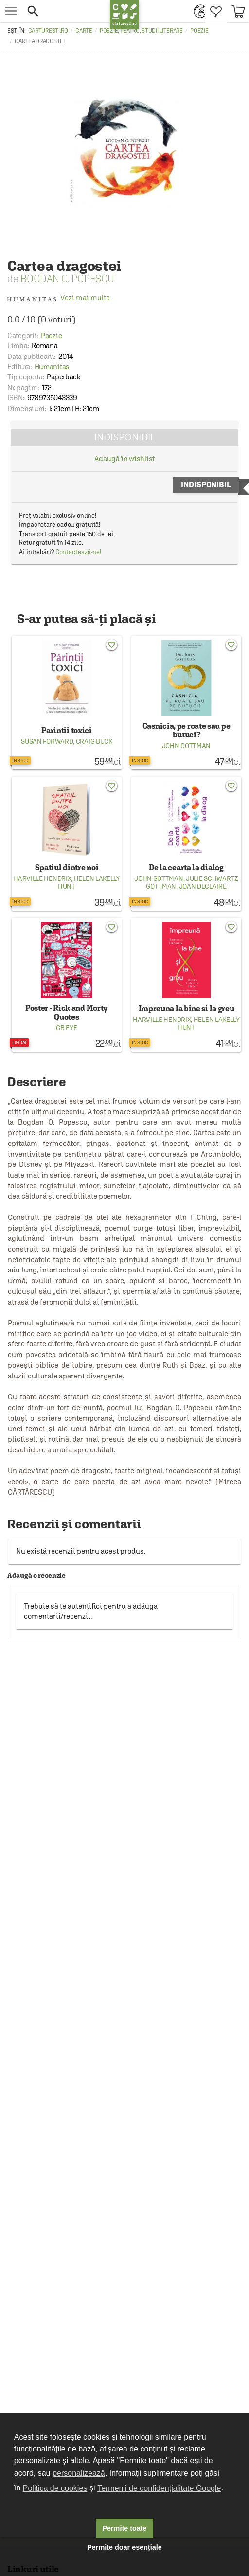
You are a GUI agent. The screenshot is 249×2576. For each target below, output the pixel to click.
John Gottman (186, 746)
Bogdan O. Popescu (67, 278)
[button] (66, 11)
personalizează (79, 2473)
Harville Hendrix (42, 878)
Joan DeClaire (203, 886)
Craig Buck (94, 741)
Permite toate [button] (124, 2528)
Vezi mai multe (58, 297)
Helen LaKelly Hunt (89, 882)
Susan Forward (47, 741)
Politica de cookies (55, 2488)
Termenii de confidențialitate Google (159, 2488)
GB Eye (66, 1028)
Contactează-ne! (78, 551)
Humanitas (52, 366)
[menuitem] (197, 11)
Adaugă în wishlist (124, 458)
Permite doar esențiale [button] (124, 2547)
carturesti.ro (48, 30)
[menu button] (11, 11)
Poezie (199, 30)
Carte (83, 30)
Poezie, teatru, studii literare (141, 30)
